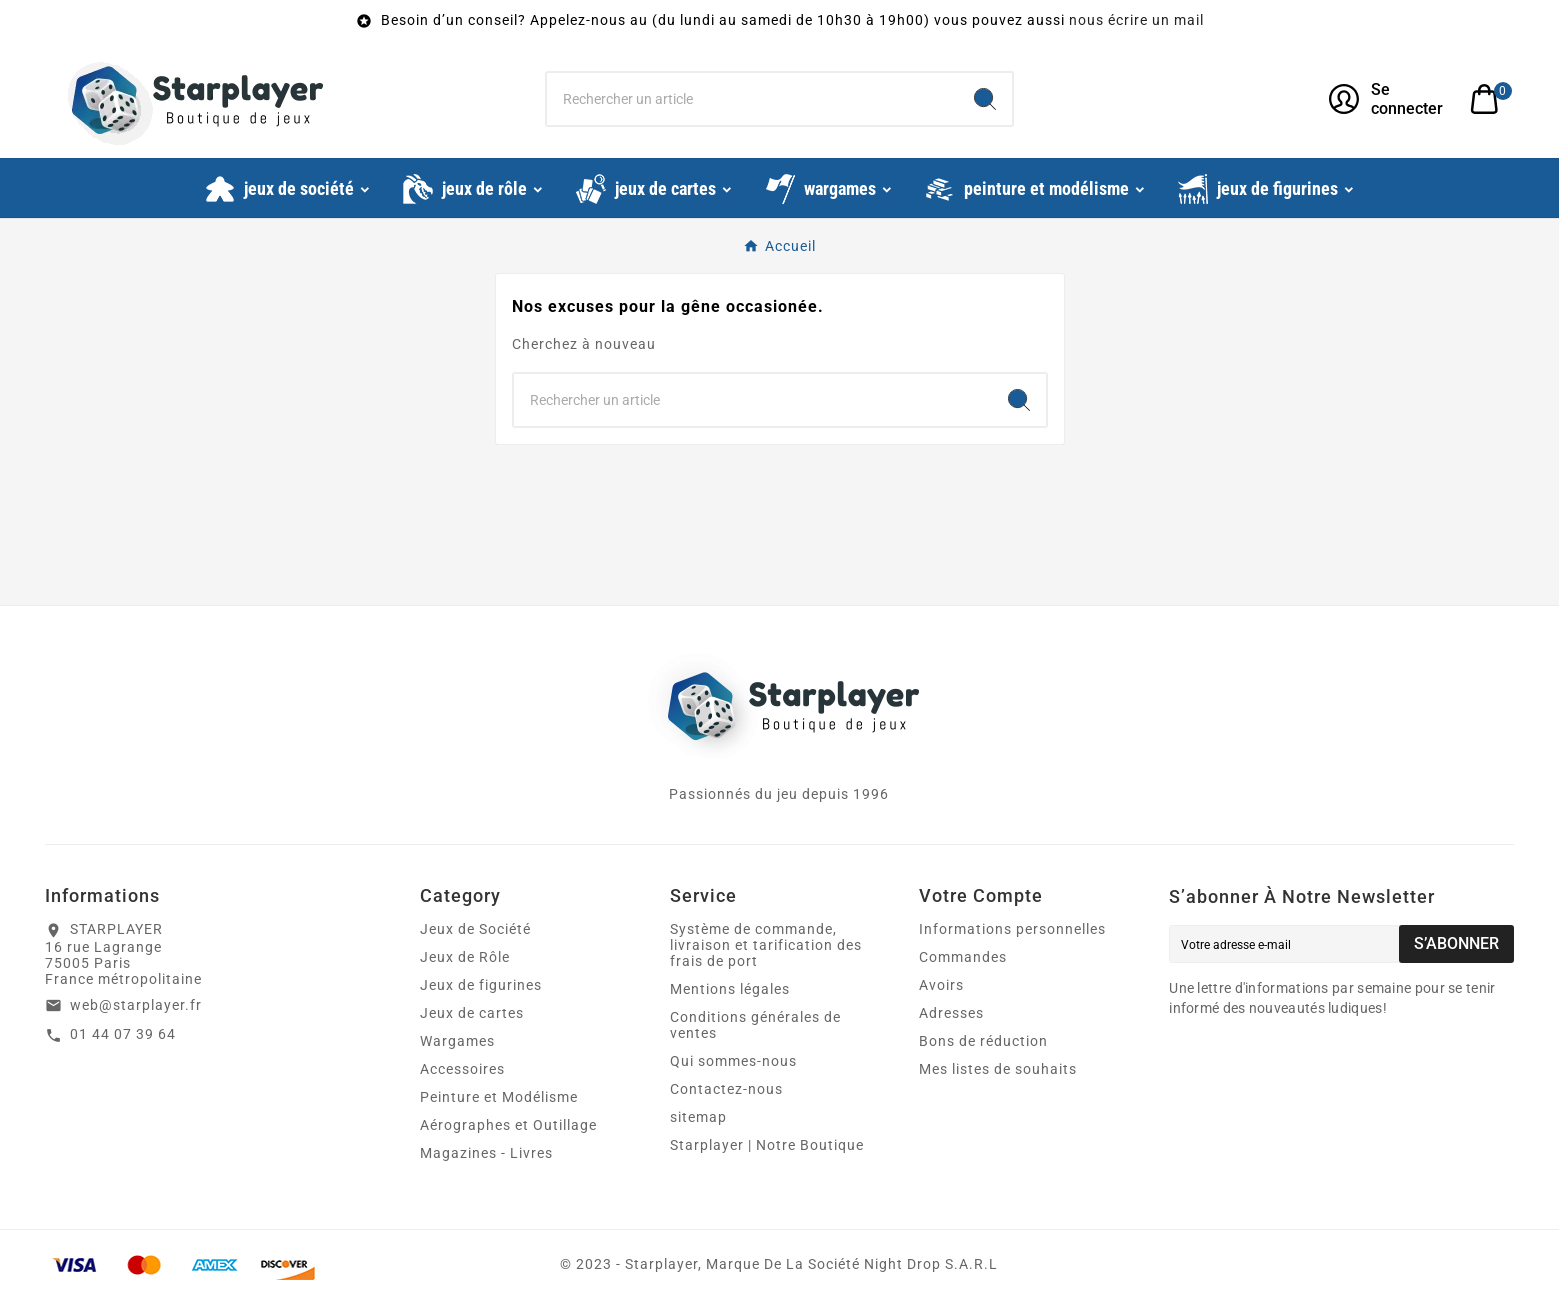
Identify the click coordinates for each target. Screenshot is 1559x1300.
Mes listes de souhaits (998, 1069)
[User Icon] (1387, 99)
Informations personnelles (1012, 929)
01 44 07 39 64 (123, 1034)
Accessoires (462, 1069)
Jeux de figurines (481, 985)
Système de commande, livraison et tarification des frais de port (766, 945)
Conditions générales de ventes (755, 1025)
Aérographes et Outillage (508, 1125)
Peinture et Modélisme (499, 1097)
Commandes (963, 957)
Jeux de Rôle (465, 957)
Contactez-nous (726, 1089)
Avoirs (941, 985)
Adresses (951, 1013)
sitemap (698, 1117)
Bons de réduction (983, 1041)
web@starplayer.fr (136, 1005)
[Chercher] (753, 99)
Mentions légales (730, 989)
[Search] (985, 99)
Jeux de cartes (472, 1013)
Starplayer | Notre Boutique (767, 1145)
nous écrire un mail (1136, 20)
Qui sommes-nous (733, 1061)
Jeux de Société (475, 929)
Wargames (457, 1041)
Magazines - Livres (486, 1153)
